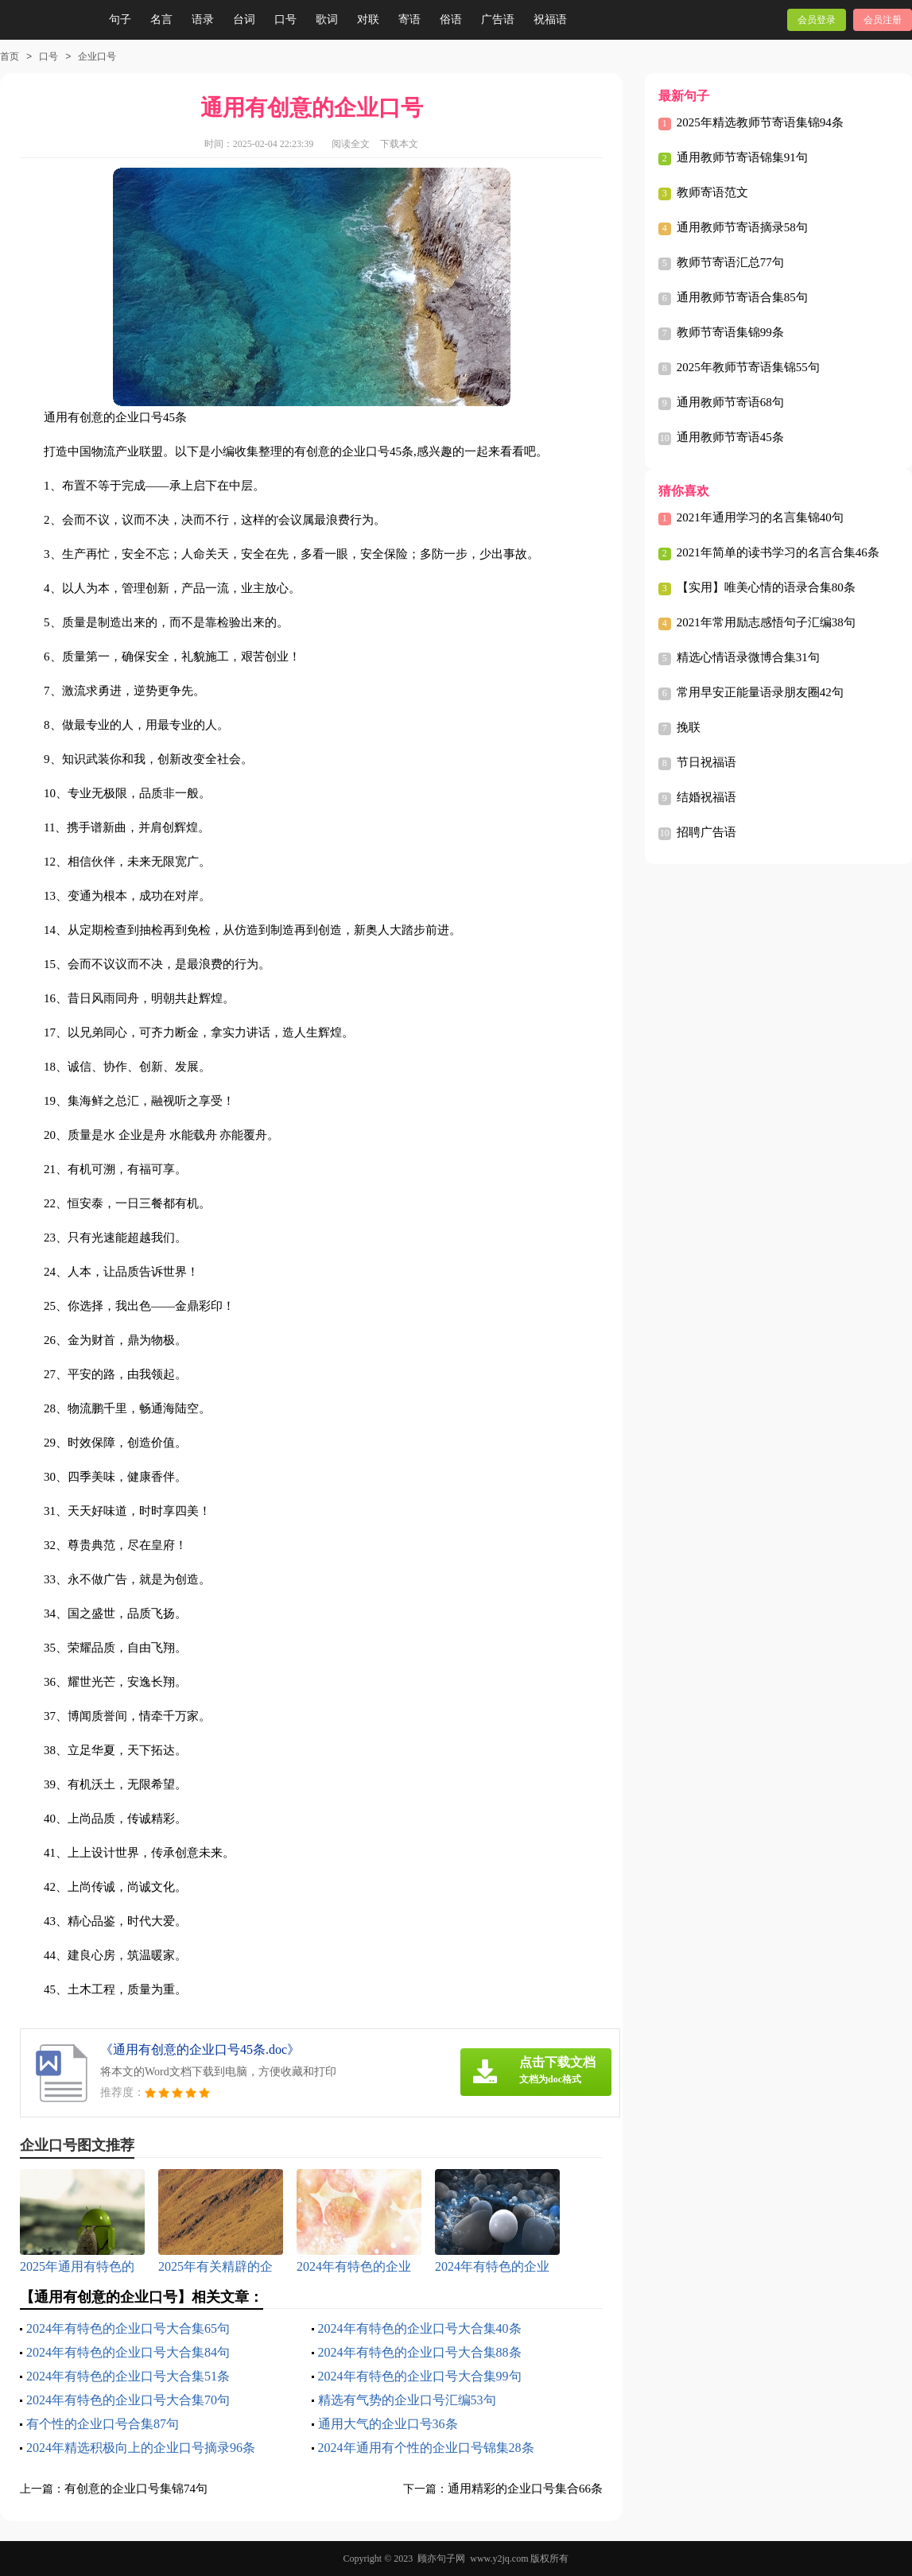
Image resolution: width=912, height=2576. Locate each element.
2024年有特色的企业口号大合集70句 (128, 2400)
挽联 (688, 727)
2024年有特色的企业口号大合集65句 (128, 2328)
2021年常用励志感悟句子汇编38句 (766, 622)
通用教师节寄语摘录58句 (742, 227)
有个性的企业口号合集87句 (102, 2424)
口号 (285, 19)
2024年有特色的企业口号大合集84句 (128, 2352)
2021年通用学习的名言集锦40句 (760, 517)
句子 (120, 19)
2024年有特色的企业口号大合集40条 (420, 2328)
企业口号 (97, 56)
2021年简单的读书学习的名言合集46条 (778, 552)
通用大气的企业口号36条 (388, 2424)
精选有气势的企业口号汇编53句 (407, 2400)
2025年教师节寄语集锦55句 (748, 367)
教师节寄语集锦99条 (730, 332)
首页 (9, 56)
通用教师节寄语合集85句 (742, 297)
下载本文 (399, 143)
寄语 (409, 19)
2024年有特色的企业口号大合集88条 (420, 2352)
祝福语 (550, 19)
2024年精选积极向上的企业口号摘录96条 (140, 2447)
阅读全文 (351, 143)
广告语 (497, 19)
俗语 (451, 19)
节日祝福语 (706, 762)
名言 (161, 19)
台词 (244, 19)
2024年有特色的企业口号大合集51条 (128, 2376)
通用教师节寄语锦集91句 (742, 157)
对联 (368, 19)
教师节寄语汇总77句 (730, 262)
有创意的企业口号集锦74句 (136, 2488)
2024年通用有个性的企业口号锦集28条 (426, 2447)
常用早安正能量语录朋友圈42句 (760, 692)
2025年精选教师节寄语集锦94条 (760, 122)
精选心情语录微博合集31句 (748, 657)
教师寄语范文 (712, 192)
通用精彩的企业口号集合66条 (525, 2488)
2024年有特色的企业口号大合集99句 (420, 2376)
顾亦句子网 (441, 2558)
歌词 (327, 19)
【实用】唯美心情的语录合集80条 (766, 587)
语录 (203, 19)
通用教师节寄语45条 (730, 437)
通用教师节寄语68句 (730, 402)
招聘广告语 (706, 832)
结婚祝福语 (706, 797)
